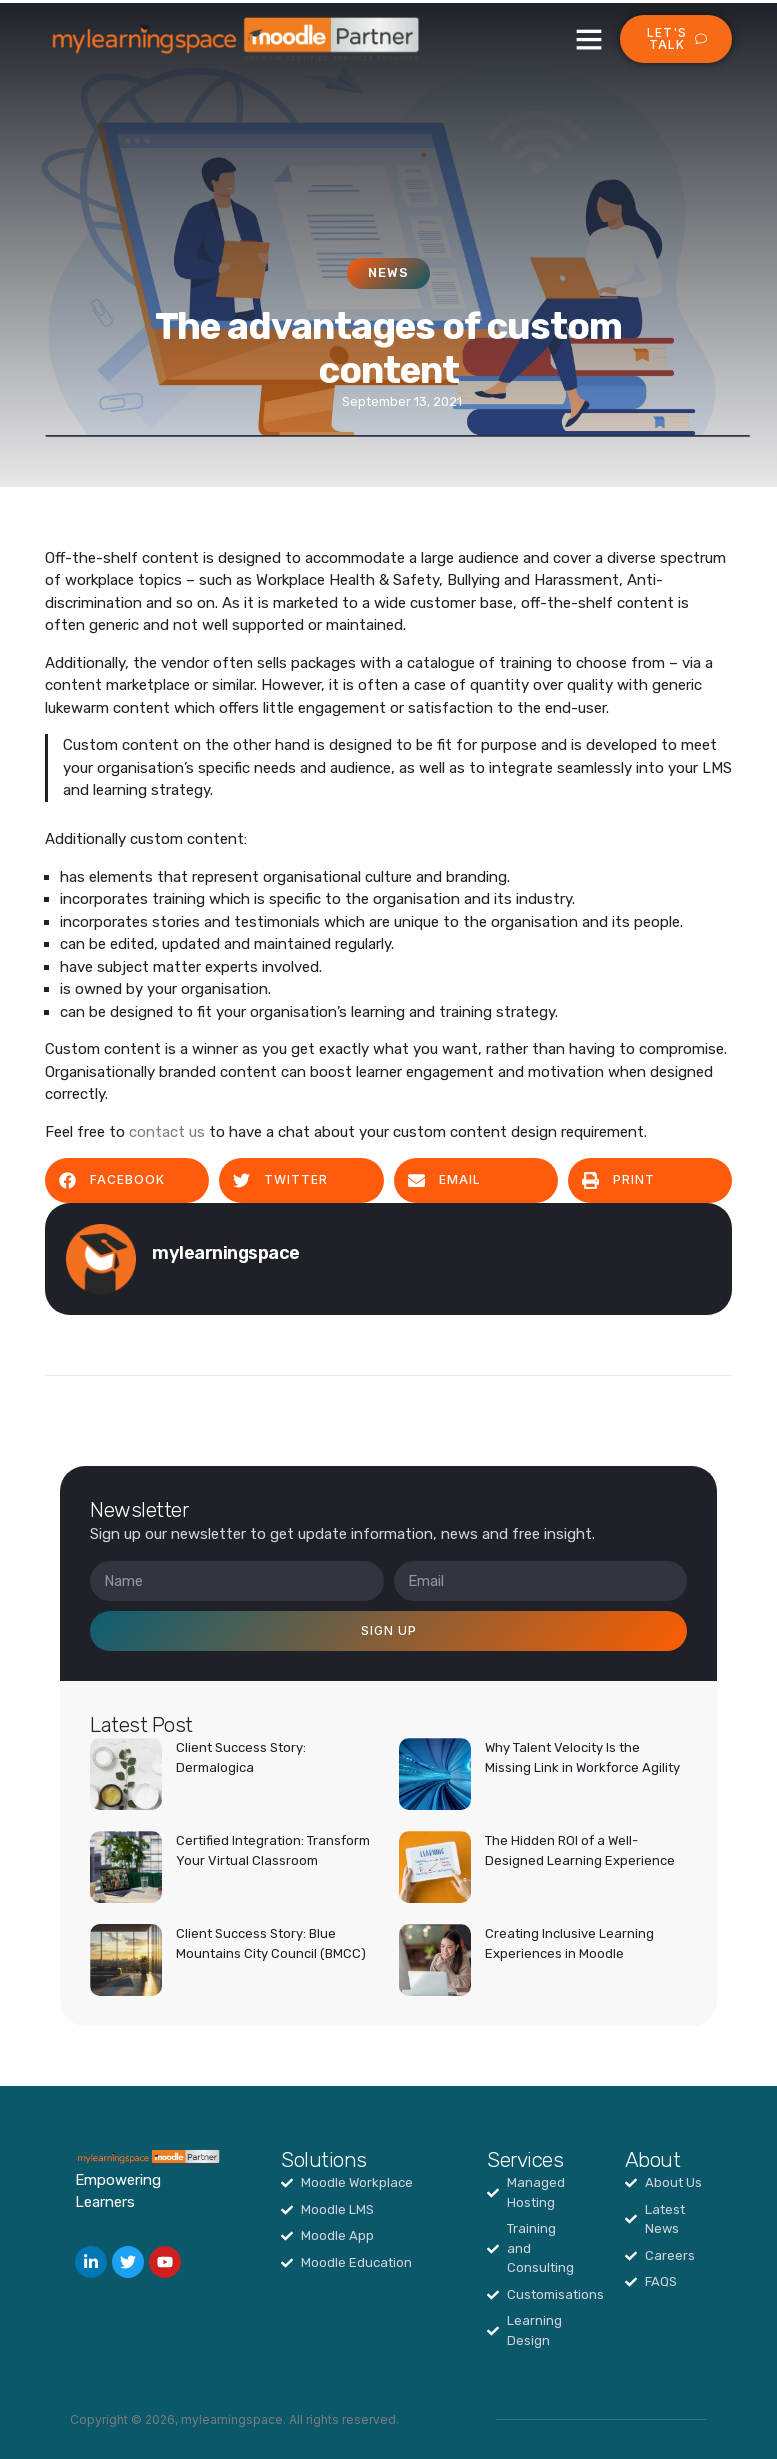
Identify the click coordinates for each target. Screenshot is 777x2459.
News (388, 272)
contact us (167, 1132)
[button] (589, 39)
